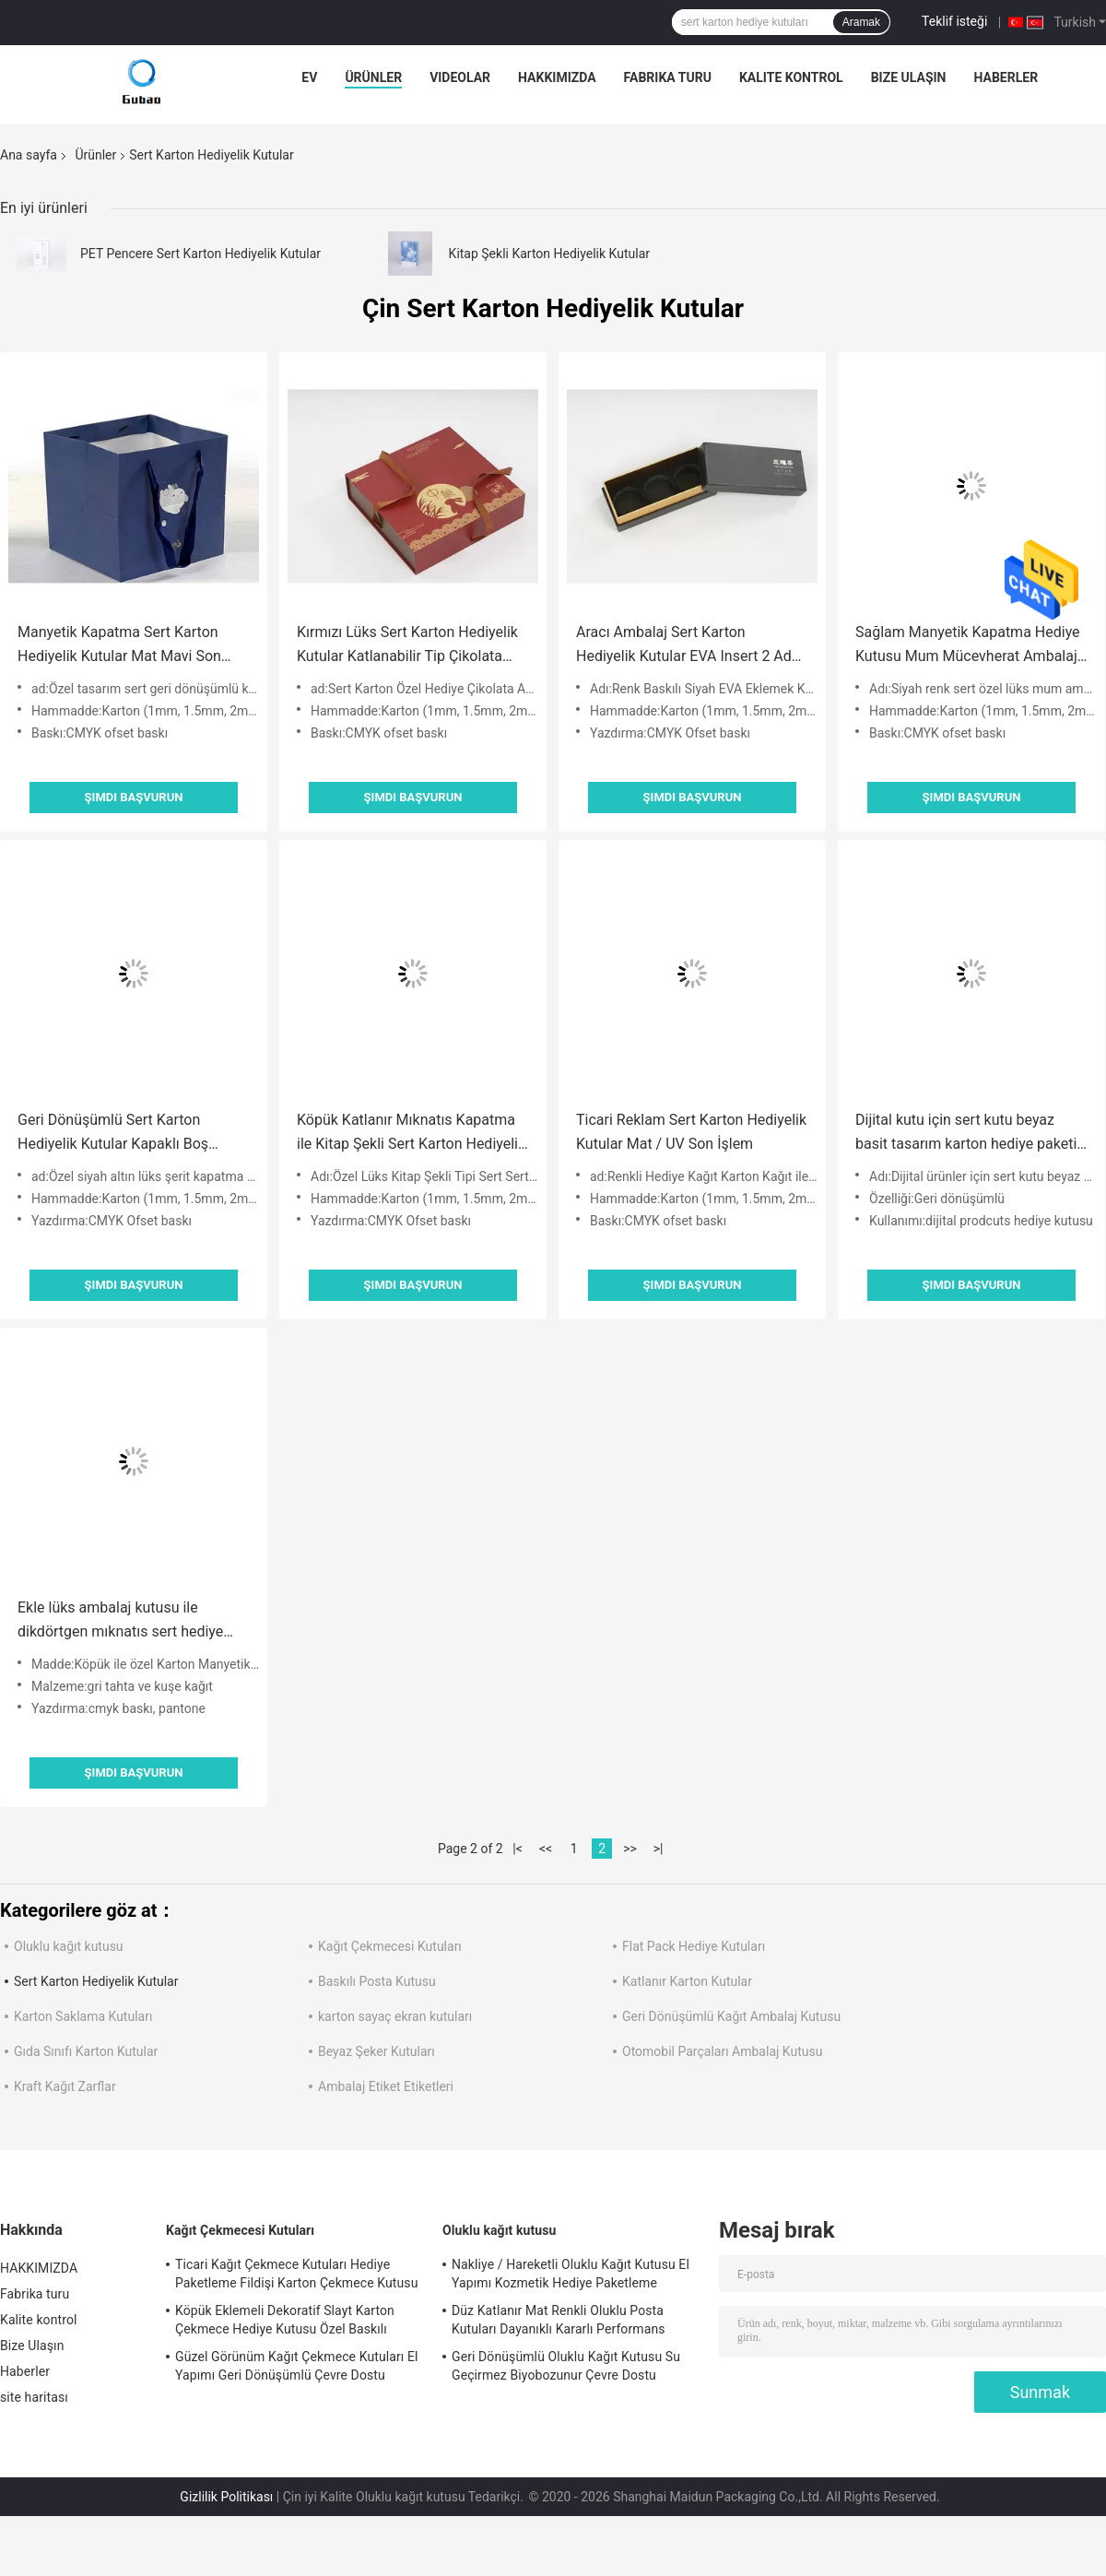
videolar (459, 77)
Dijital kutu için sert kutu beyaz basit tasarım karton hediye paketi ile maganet (966, 1133)
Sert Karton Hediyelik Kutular (96, 1981)
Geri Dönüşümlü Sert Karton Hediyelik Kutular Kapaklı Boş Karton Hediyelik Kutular (113, 1133)
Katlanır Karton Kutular (687, 1981)
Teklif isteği (954, 21)
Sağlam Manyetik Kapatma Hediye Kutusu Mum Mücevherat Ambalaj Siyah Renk (967, 645)
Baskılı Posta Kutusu (377, 1981)
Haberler (1005, 77)
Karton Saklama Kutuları (83, 2016)
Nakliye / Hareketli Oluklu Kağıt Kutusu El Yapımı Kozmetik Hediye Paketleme (570, 2273)
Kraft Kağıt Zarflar (65, 2086)
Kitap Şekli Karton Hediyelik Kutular (549, 253)
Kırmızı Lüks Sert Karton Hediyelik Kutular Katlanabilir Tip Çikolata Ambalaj (407, 645)
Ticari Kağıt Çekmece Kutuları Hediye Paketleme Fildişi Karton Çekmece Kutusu (296, 2273)
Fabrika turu (668, 77)
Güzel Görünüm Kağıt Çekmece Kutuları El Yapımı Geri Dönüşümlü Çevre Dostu (296, 2365)
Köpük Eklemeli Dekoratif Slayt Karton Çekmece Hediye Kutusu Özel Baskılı (284, 2319)
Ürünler (373, 77)
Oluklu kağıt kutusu (69, 1946)
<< (545, 1848)
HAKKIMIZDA (557, 77)
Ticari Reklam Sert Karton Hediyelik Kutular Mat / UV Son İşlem (691, 1131)
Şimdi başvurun (134, 797)
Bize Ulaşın (909, 77)
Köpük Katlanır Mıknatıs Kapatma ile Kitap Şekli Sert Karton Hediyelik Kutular (411, 1133)
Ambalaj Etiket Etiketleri (385, 2086)
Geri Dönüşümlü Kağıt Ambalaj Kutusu (731, 2016)
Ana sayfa (28, 155)
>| (658, 1848)
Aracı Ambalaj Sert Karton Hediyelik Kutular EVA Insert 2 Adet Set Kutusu (690, 645)
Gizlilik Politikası (226, 2496)
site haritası (34, 2397)
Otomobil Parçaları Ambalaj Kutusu (722, 2051)
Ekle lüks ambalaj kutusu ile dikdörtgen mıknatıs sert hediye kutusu (120, 1621)
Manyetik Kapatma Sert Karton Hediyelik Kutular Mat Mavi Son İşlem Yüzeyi (119, 645)
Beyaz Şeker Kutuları (376, 2051)
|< (517, 1848)
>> (630, 1848)
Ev (309, 77)
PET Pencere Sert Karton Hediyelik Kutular (200, 253)
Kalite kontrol (791, 77)
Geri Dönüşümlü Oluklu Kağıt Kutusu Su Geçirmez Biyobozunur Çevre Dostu (566, 2365)
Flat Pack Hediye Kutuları (693, 1946)
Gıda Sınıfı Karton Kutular (86, 2051)
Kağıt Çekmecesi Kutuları (390, 1946)
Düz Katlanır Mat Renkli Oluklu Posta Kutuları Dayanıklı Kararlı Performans (558, 2319)
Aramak (861, 22)
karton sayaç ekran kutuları (395, 2016)
